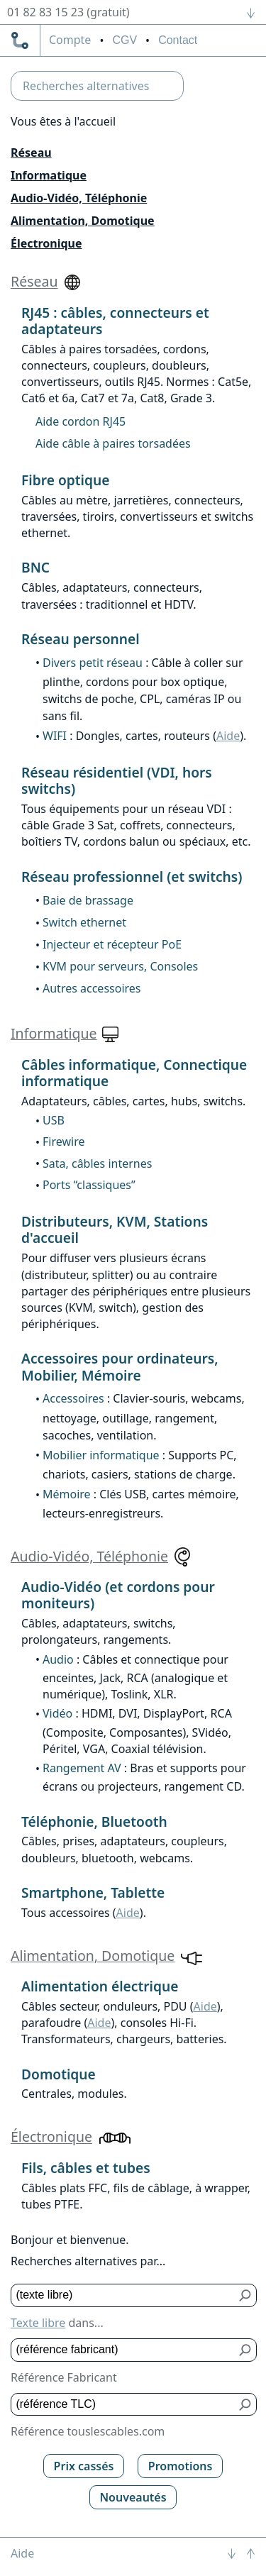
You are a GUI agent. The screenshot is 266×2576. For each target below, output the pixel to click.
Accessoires (73, 1398)
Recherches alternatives (86, 86)
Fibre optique (65, 480)
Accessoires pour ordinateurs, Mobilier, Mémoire (119, 1366)
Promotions (180, 2466)
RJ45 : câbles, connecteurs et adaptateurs (115, 320)
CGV (124, 40)
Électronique (46, 243)
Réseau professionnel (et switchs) (132, 876)
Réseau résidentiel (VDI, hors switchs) (116, 780)
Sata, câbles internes (97, 1163)
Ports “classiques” (89, 1185)
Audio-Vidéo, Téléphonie (79, 198)
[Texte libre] (123, 2295)
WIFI (55, 735)
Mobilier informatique (101, 1455)
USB (54, 1120)
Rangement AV (82, 1768)
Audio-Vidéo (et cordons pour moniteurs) (118, 1595)
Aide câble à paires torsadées (113, 443)
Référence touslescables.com (88, 2431)
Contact (177, 40)
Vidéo (57, 1713)
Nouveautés (132, 2497)
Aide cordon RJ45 (80, 421)
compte (70, 40)
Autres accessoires (92, 988)
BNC (35, 567)
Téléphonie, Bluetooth (94, 1821)
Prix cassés (84, 2466)
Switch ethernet (84, 922)
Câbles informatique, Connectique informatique (134, 1072)
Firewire (63, 1141)
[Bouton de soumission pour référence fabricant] (245, 2350)
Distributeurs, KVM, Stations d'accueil (114, 1229)
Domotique (58, 2074)
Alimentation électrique (99, 1986)
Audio (58, 1659)
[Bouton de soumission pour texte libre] (245, 2295)
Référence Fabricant (64, 2377)
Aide (228, 735)
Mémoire (67, 1494)
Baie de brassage (88, 900)
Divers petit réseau (93, 662)
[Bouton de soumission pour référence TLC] (245, 2405)
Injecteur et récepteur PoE (112, 944)
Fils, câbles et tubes (85, 2168)
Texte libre (38, 2323)
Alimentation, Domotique (83, 220)
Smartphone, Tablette (93, 1892)
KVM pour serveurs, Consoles (120, 966)
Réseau (31, 152)
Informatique (49, 175)
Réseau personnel (80, 639)
